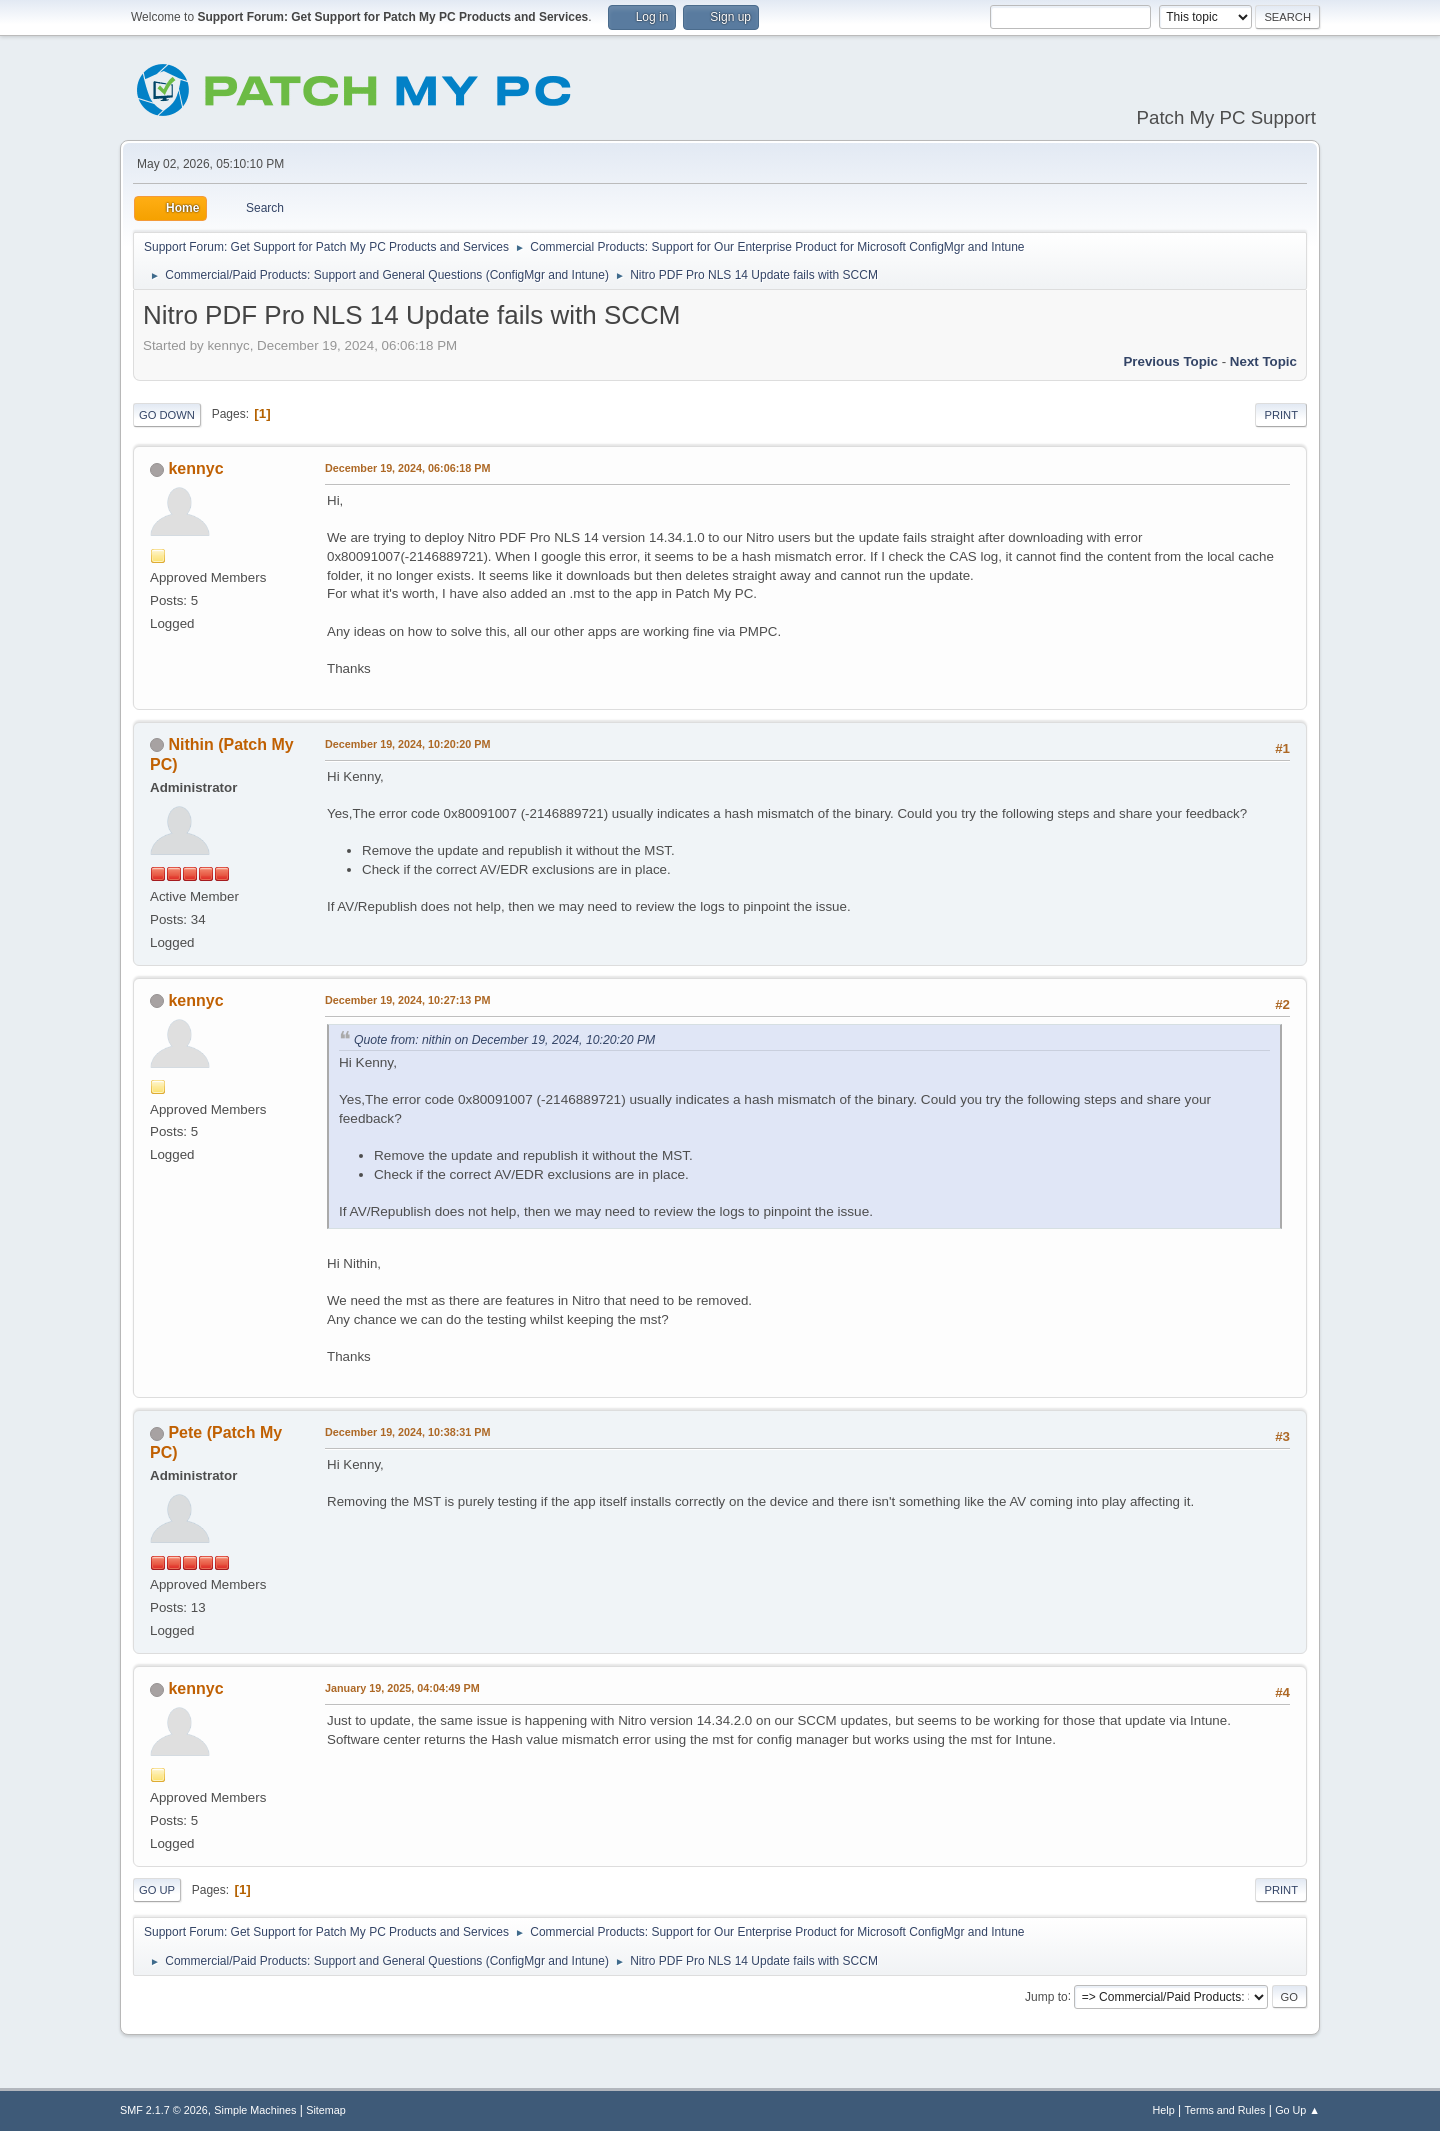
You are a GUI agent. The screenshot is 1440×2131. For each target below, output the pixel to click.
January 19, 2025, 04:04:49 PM (402, 1688)
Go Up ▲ (1297, 2110)
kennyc (195, 468)
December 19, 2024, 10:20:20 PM (407, 744)
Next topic (1263, 361)
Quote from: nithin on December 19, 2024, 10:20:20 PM (504, 1040)
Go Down (167, 415)
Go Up (157, 1890)
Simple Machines (255, 2110)
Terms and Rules (1225, 2110)
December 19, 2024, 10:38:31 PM (407, 1432)
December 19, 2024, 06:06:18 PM (407, 468)
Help (1164, 2110)
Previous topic (1170, 361)
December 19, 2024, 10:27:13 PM (407, 1000)
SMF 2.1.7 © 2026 (164, 2110)
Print (1281, 415)
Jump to (1046, 1996)
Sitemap (326, 2110)
